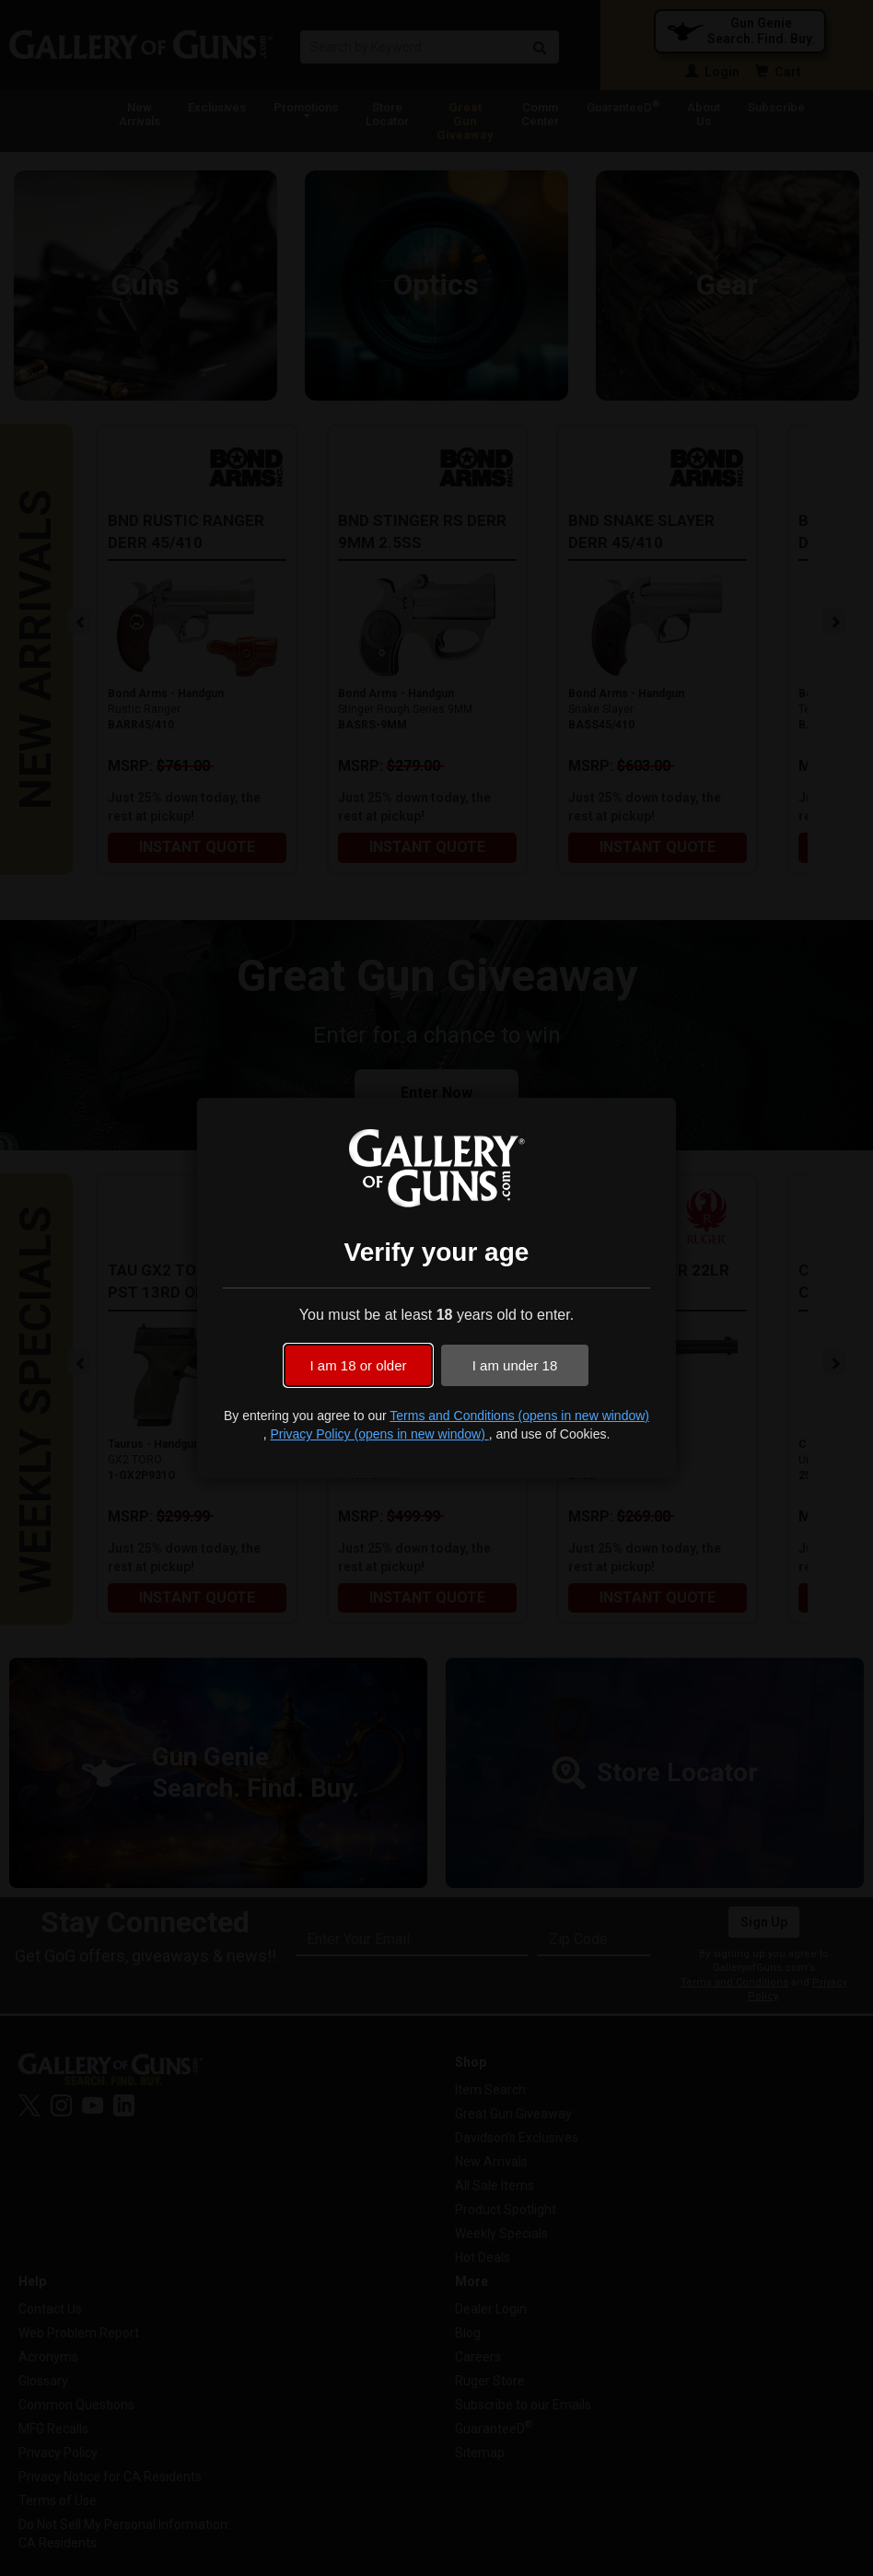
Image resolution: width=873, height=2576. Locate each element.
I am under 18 (515, 1365)
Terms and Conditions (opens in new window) (519, 1415)
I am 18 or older (357, 1365)
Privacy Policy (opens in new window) (379, 1434)
